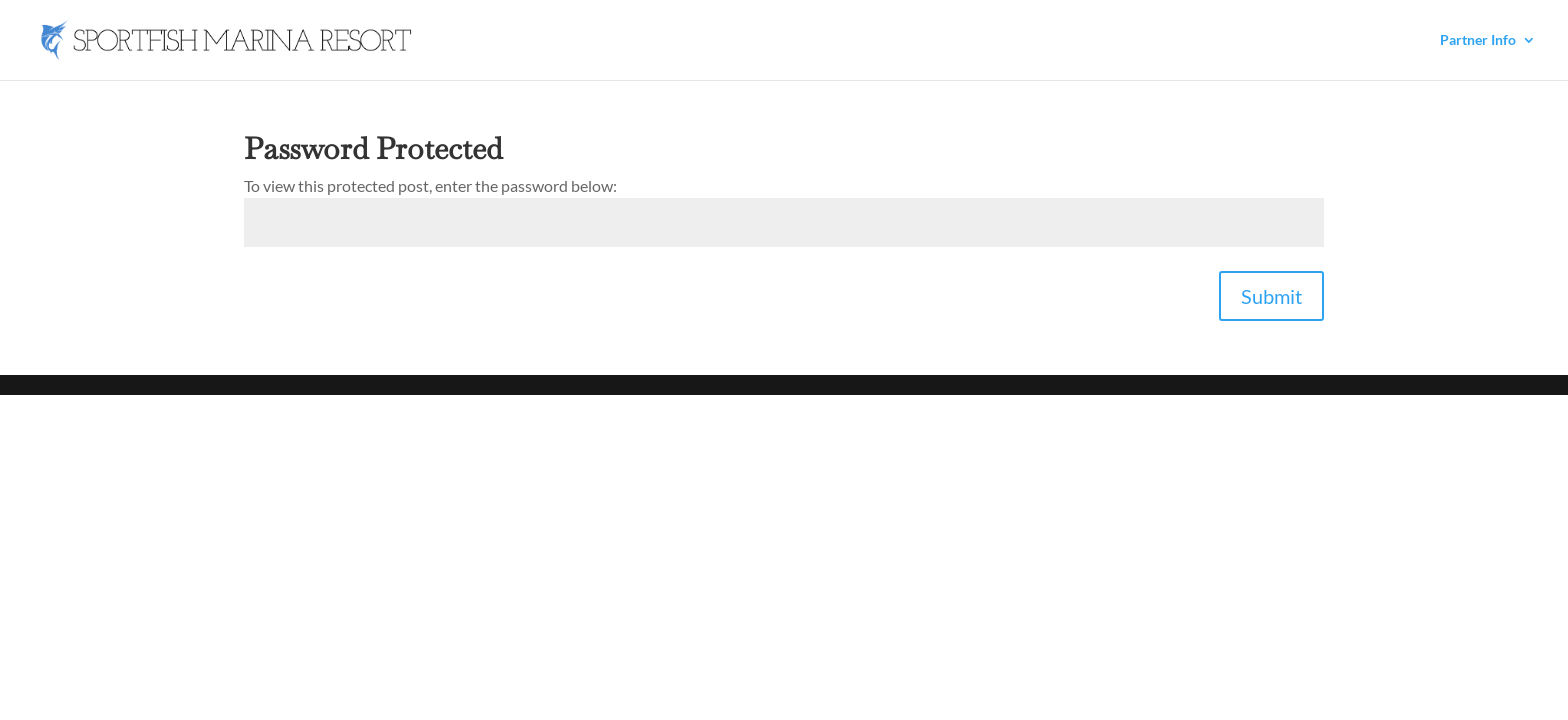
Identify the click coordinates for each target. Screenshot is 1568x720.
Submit (1271, 296)
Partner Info (1478, 40)
